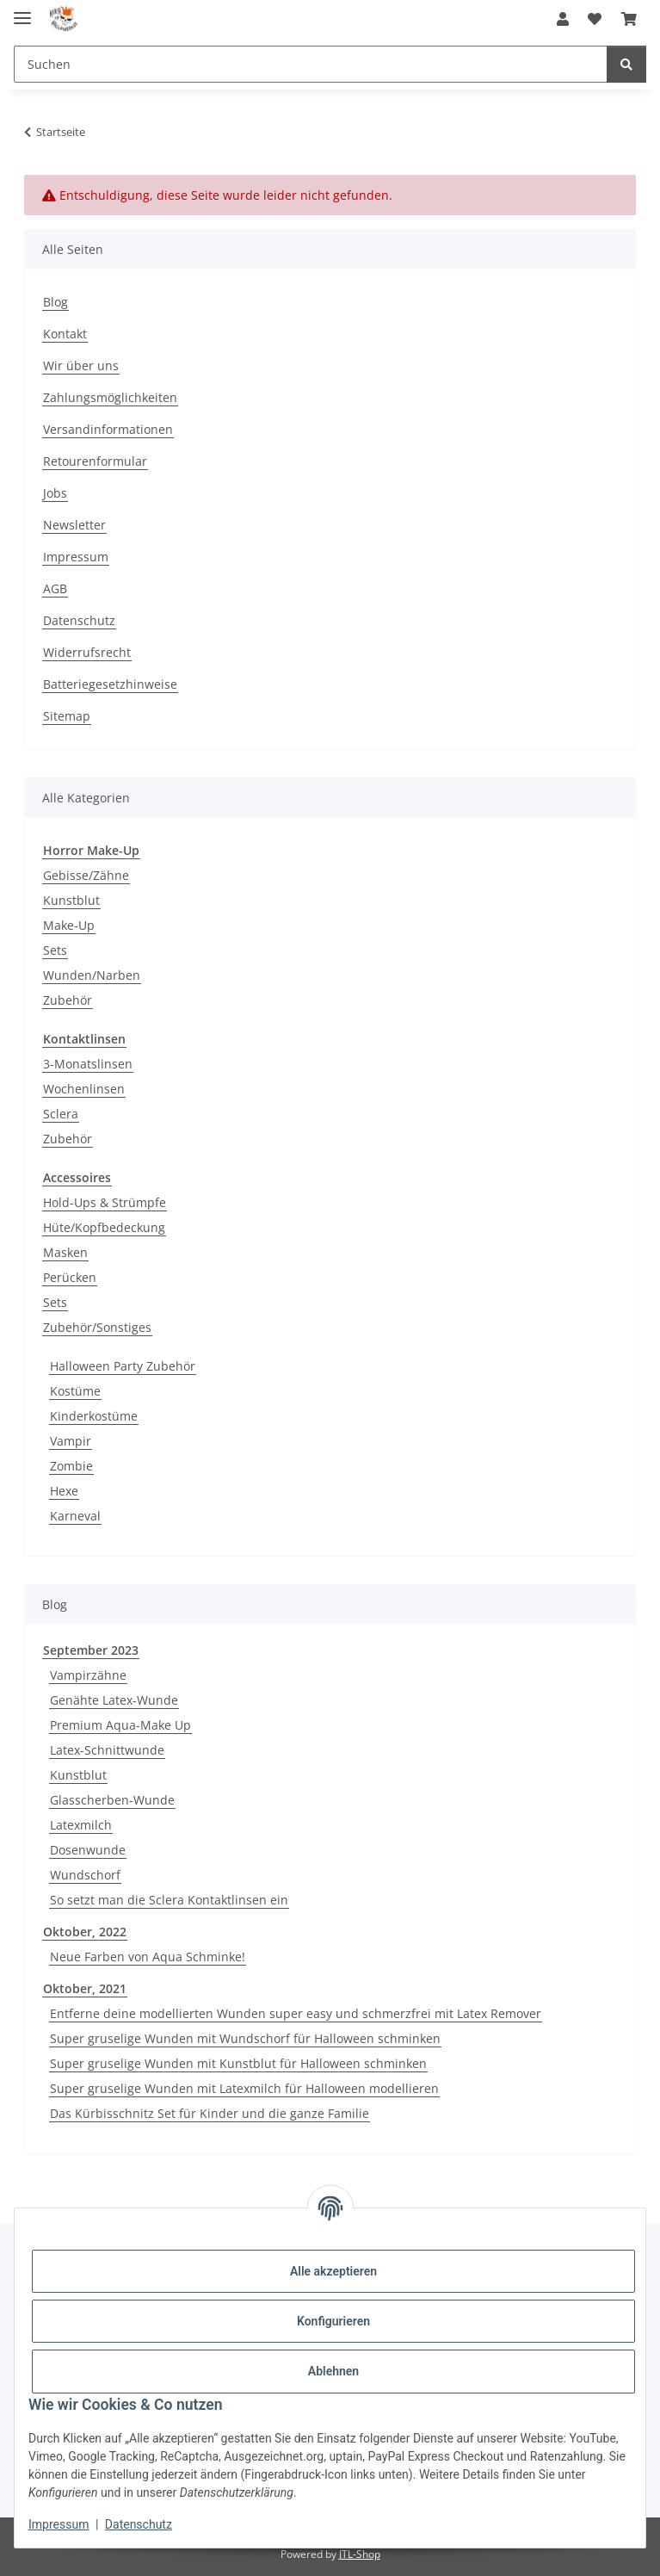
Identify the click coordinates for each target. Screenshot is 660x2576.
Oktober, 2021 (84, 1988)
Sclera (60, 1113)
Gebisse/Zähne (86, 875)
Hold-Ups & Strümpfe (104, 1202)
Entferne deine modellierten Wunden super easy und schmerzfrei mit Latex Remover (295, 2013)
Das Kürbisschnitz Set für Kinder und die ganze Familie (209, 2113)
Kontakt (65, 333)
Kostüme (75, 1391)
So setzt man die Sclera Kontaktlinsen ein (169, 1900)
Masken (65, 1252)
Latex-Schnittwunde (107, 1750)
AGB (55, 588)
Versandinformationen (108, 429)
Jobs (55, 493)
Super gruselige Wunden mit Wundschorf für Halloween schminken (245, 2038)
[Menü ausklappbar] (22, 11)
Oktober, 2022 (84, 1931)
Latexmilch (81, 1825)
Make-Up (69, 925)
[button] (562, 19)
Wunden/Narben (91, 975)
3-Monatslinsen (88, 1064)
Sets (55, 950)
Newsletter (74, 525)
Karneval (75, 1516)
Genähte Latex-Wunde (114, 1700)
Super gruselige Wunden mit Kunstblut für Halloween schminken (238, 2063)
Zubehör (67, 1000)
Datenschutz (138, 2524)
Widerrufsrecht (87, 652)
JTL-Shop (359, 2554)
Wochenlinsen (84, 1089)
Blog (55, 302)
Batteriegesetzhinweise (110, 684)
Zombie (71, 1466)
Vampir (70, 1441)
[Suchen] (626, 64)
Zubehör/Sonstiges (97, 1327)
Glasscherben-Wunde (112, 1800)
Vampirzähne (88, 1675)
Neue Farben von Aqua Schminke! (147, 1956)
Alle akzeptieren (333, 2271)
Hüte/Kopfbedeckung (104, 1227)
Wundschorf (85, 1875)
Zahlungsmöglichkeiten (110, 397)
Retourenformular (95, 461)
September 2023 (91, 1650)
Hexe (64, 1491)
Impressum (58, 2524)
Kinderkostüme (94, 1416)
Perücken (69, 1277)
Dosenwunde (88, 1850)
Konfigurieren (333, 2321)
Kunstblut (71, 900)
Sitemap (66, 716)
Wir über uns (81, 365)
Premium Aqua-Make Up (120, 1725)
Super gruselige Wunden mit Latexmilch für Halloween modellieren (244, 2088)
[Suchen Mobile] (311, 64)
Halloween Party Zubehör (122, 1366)
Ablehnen (333, 2371)
